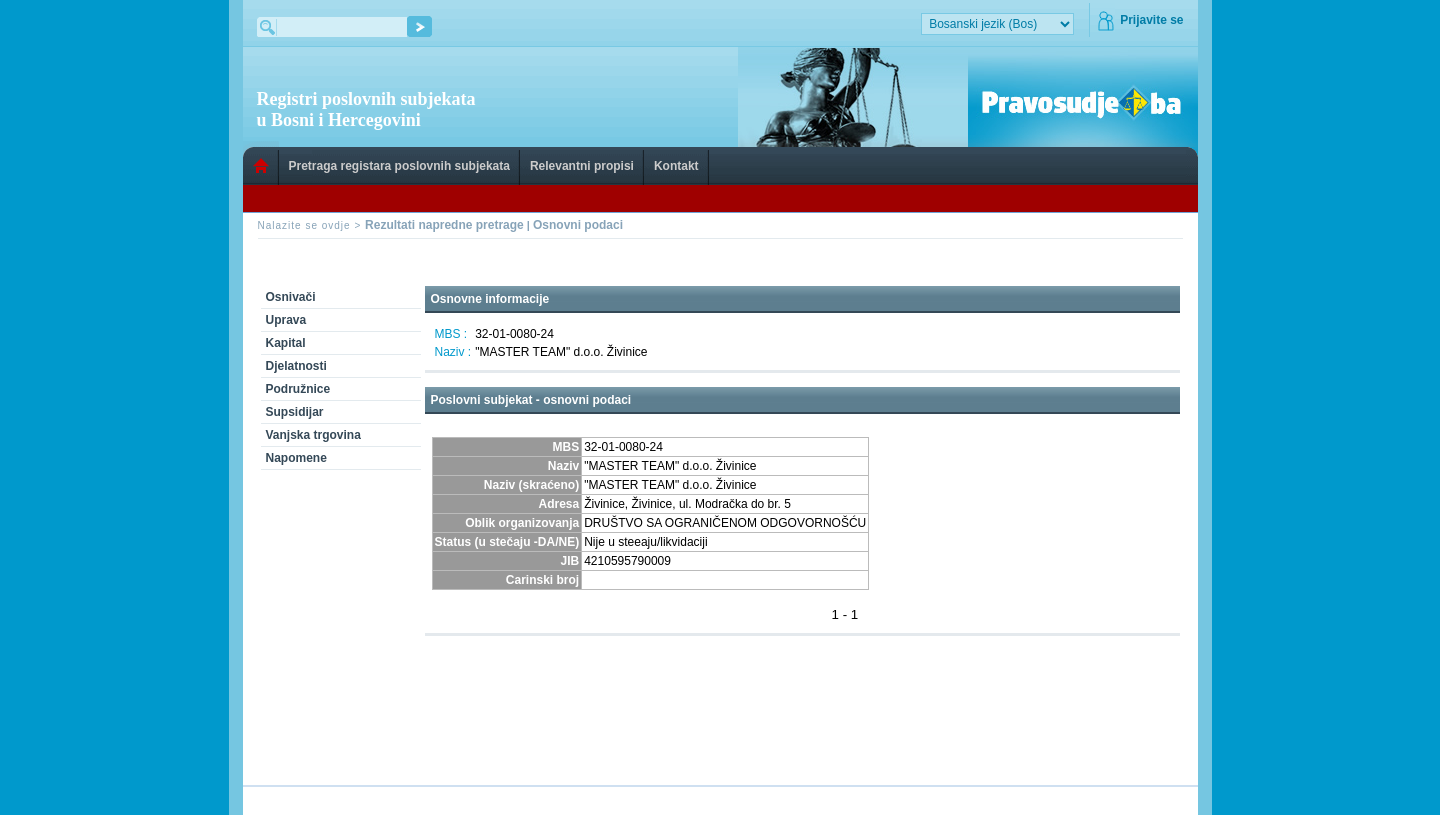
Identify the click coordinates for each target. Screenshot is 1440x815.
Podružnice (298, 389)
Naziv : (453, 352)
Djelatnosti (296, 366)
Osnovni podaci (578, 225)
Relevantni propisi (582, 166)
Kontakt (676, 166)
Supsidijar (295, 412)
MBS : (451, 334)
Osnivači (291, 297)
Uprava (286, 320)
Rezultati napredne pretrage (444, 225)
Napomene (296, 458)
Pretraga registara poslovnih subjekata (399, 166)
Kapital (286, 343)
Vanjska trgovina (313, 435)
